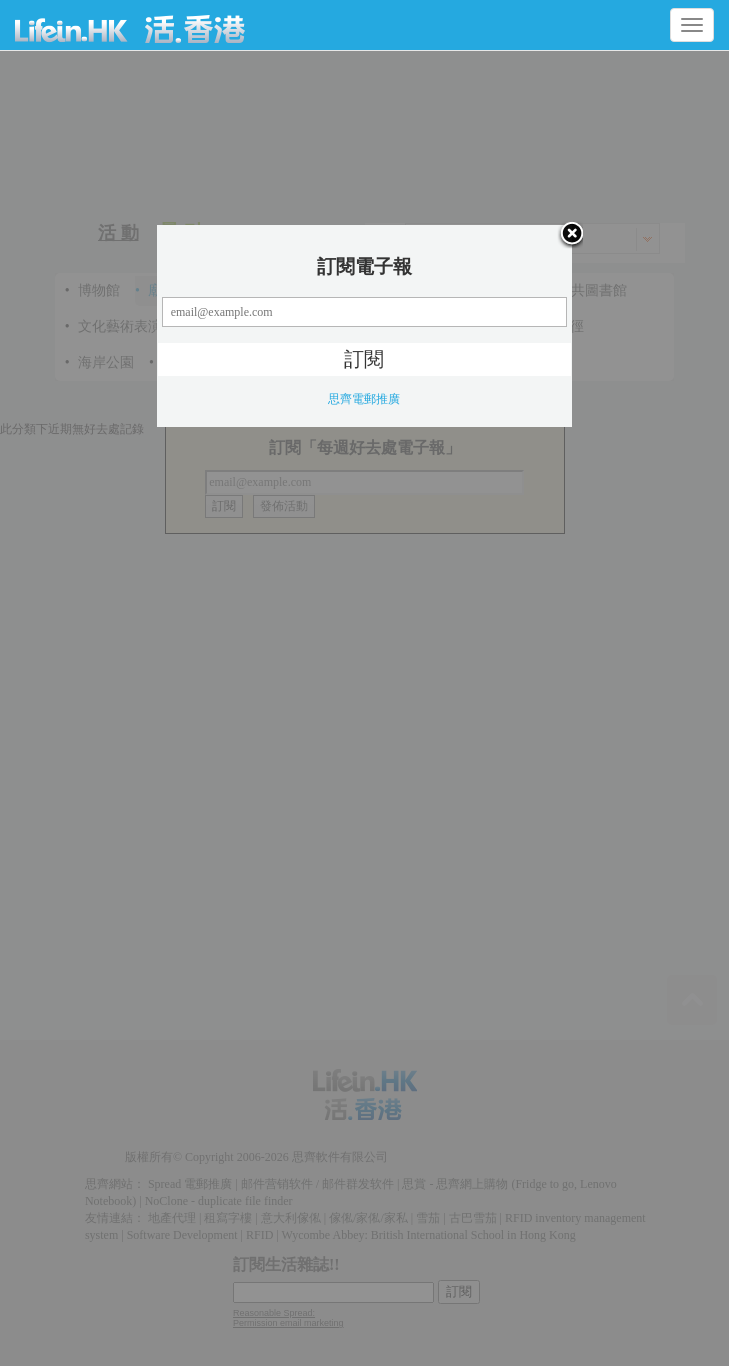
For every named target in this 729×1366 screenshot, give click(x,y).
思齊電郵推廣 (364, 399)
